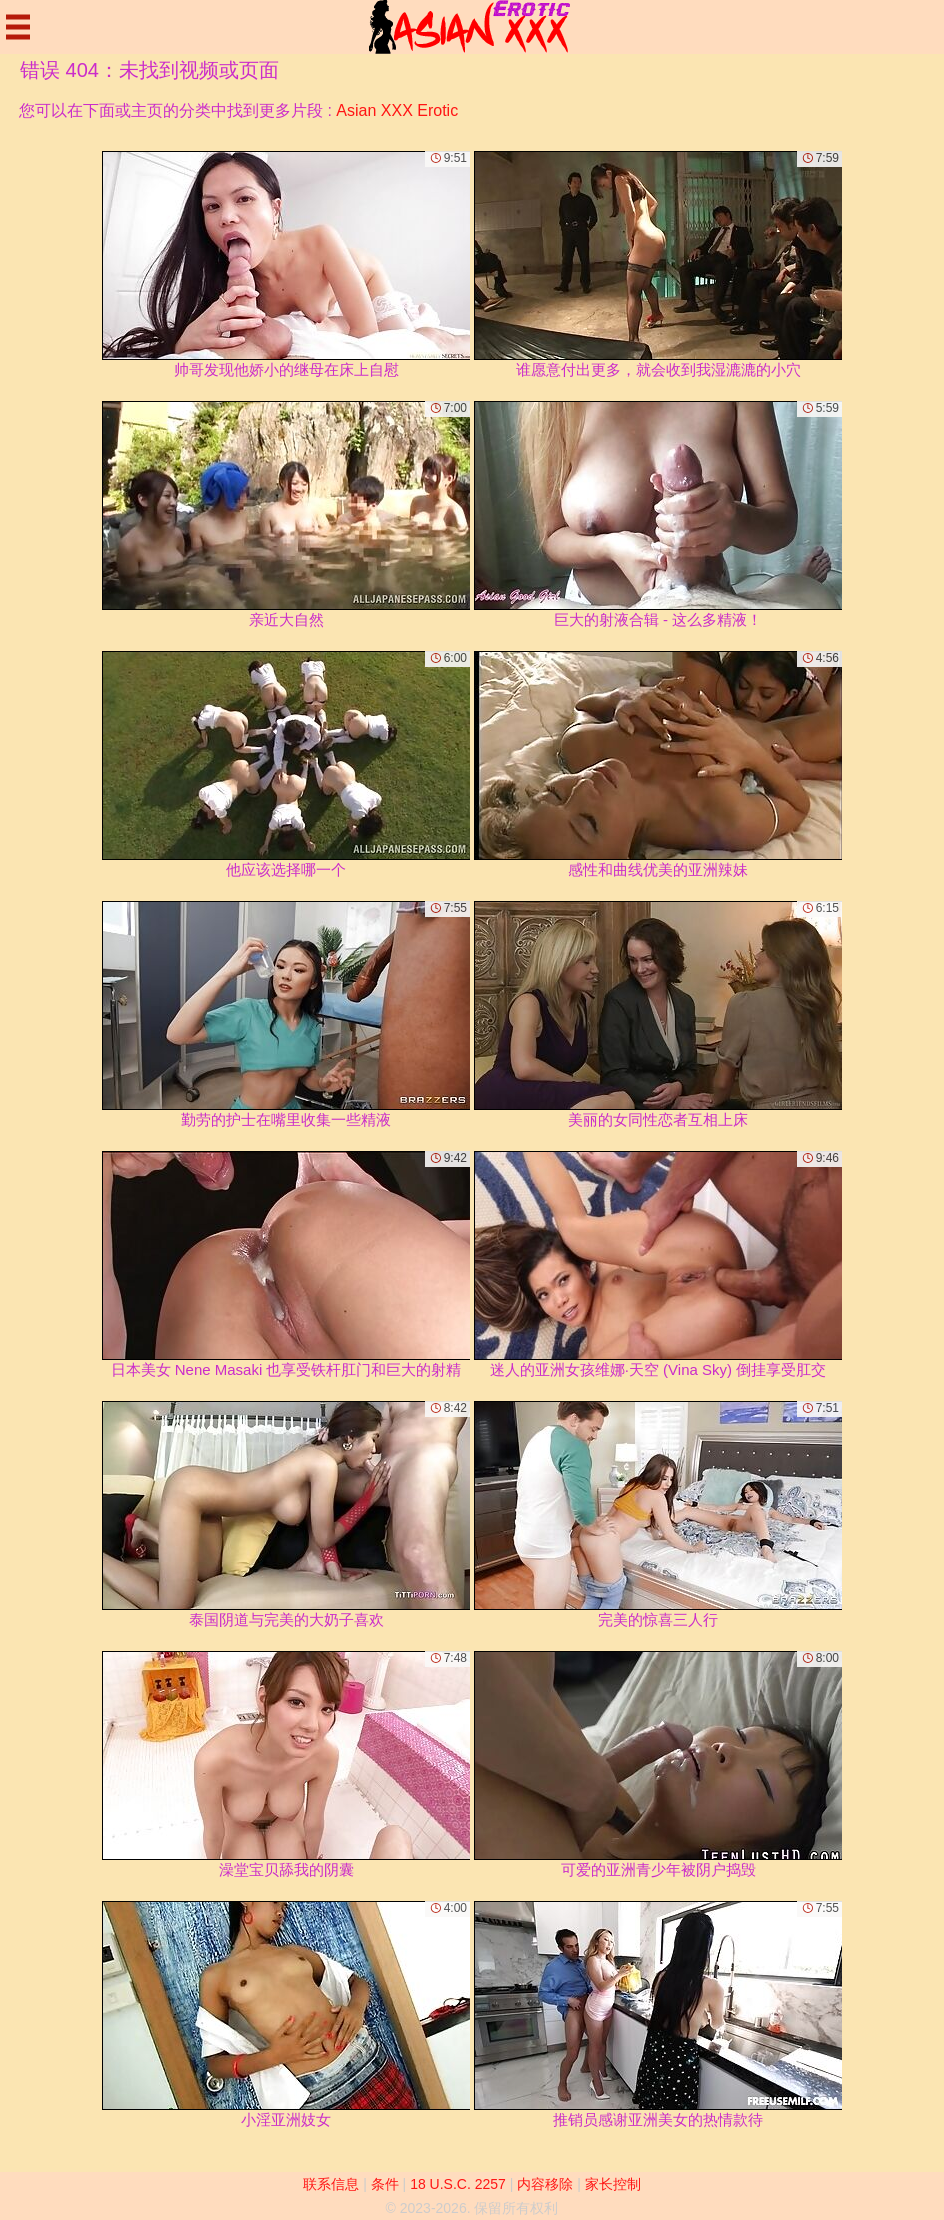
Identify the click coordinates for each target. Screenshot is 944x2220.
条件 (385, 2184)
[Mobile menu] (18, 27)
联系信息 (331, 2184)
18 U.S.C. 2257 (458, 2184)
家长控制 (613, 2184)
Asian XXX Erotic (397, 110)
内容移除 (545, 2184)
